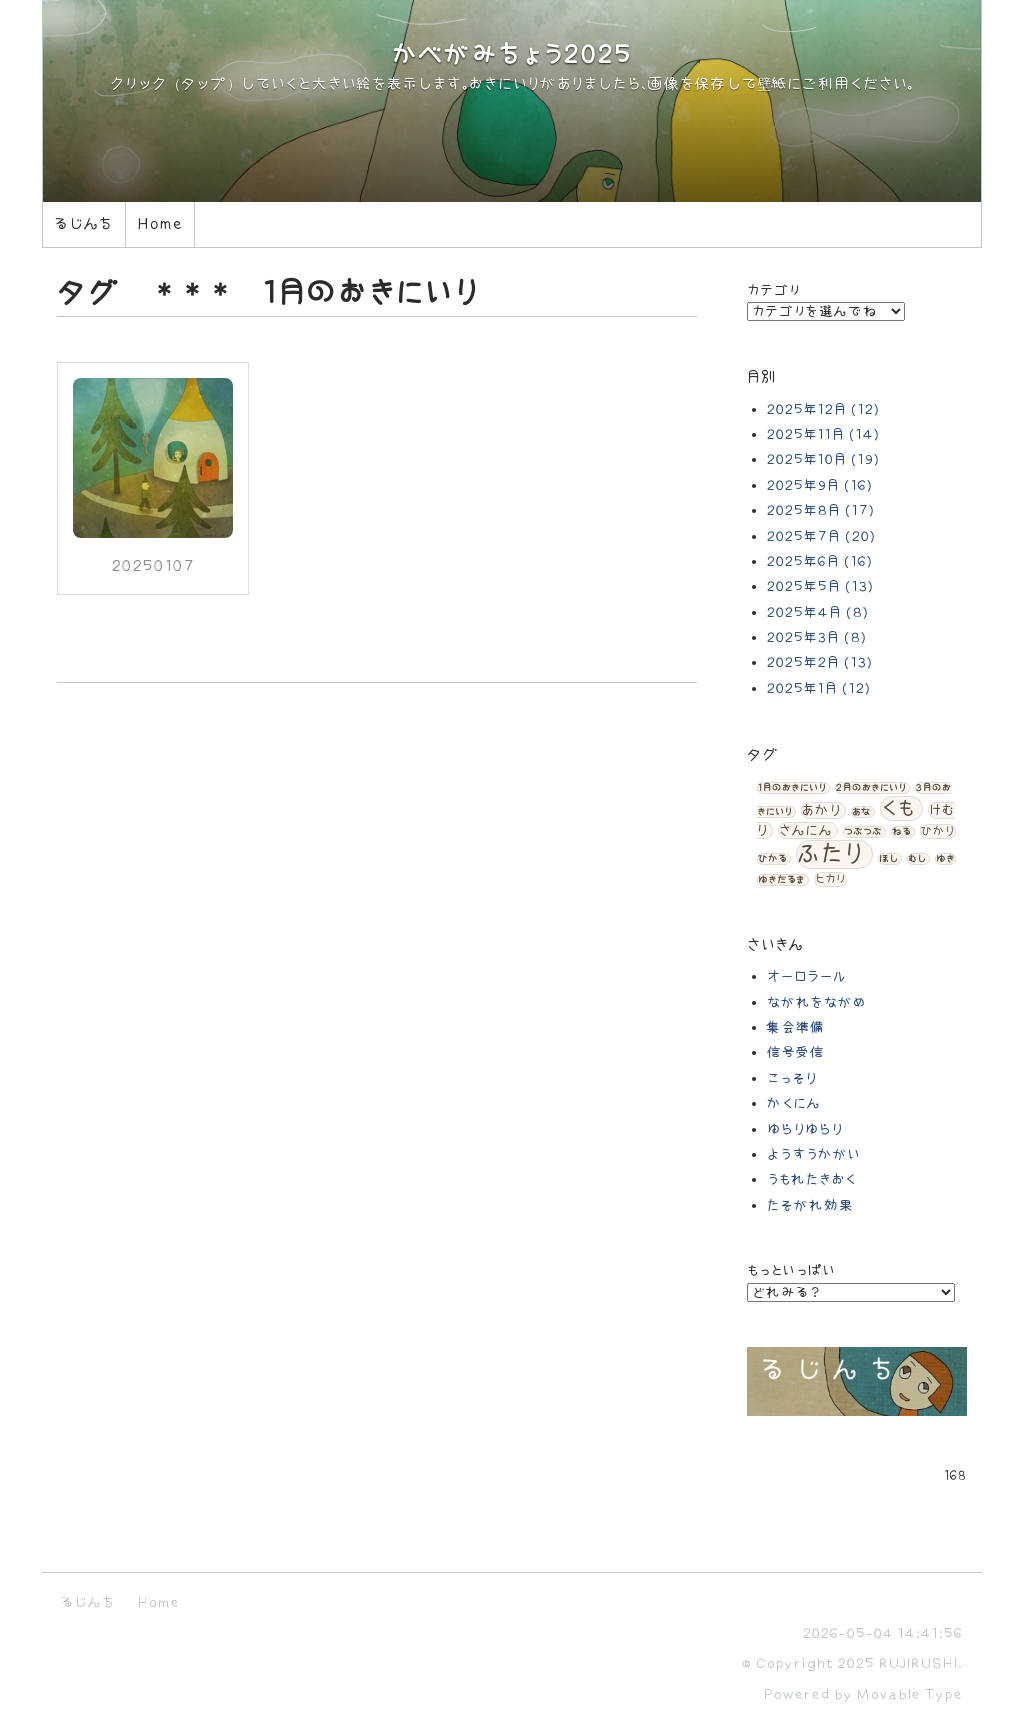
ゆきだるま (781, 880)
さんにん (806, 830)
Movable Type (910, 1694)
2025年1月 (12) (819, 688)
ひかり (938, 831)
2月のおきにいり (871, 788)
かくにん (794, 1103)
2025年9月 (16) (820, 485)
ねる (901, 832)
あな (861, 812)
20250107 (153, 566)
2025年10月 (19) (823, 459)
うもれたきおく (812, 1179)
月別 (762, 377)
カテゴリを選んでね (826, 311)
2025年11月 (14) (823, 434)
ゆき (945, 859)
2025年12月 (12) (823, 409)
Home (160, 224)
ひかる (772, 859)
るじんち (83, 224)
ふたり (831, 854)
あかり (821, 810)
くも (898, 808)
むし (917, 859)
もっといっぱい (791, 1270)
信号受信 (796, 1052)
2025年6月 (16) (820, 561)
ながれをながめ (816, 1002)
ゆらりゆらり (805, 1129)
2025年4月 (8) (818, 612)
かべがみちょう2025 (512, 55)
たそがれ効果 (810, 1205)
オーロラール (807, 976)
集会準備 (796, 1027)
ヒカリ (830, 879)
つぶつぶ (863, 832)
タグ (763, 755)
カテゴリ (774, 290)
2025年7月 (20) (821, 536)
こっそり (792, 1078)
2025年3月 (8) (817, 637)
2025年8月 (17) (821, 510)
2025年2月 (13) (820, 662)
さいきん (775, 945)
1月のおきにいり (792, 788)
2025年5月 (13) (820, 586)
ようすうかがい (814, 1154)
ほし (888, 859)
